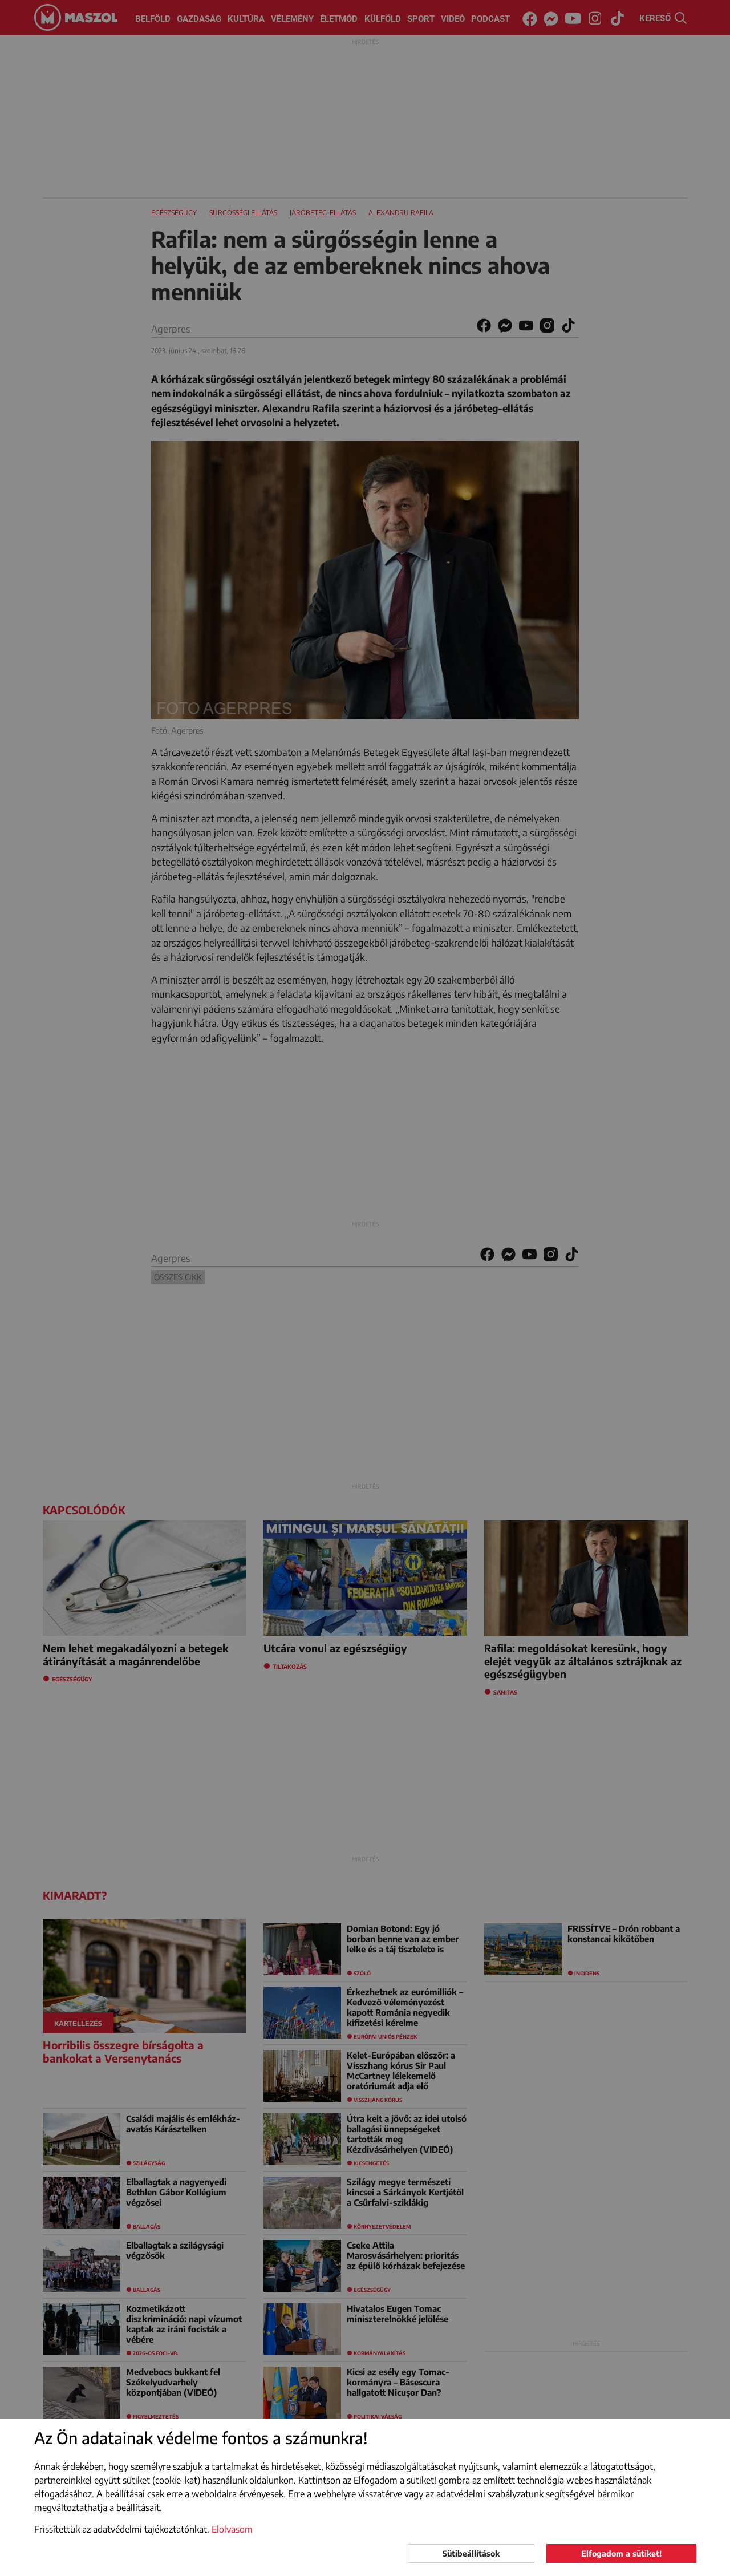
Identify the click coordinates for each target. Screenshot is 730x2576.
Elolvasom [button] (232, 2529)
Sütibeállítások (471, 2553)
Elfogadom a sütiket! (621, 2553)
